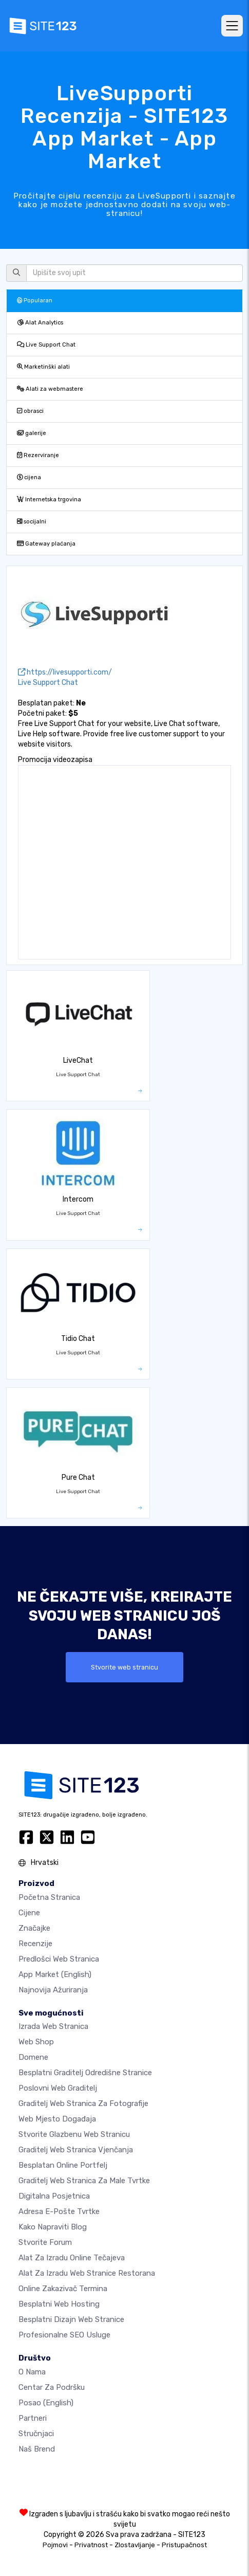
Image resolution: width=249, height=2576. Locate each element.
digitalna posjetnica (54, 2196)
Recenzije (35, 1943)
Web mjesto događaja (57, 2119)
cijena (29, 477)
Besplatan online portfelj (62, 2165)
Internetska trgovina (49, 499)
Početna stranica (49, 1897)
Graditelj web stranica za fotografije (83, 2103)
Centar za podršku (51, 2387)
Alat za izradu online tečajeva (71, 2257)
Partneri (32, 2418)
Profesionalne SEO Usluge (64, 2334)
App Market (54, 1974)
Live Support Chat (46, 344)
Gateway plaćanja (46, 543)
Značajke (34, 1928)
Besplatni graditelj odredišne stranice (85, 2072)
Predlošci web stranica (58, 1959)
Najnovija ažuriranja (53, 1989)
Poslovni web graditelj (57, 2088)
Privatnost (91, 2545)
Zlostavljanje (134, 2545)
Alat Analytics (40, 322)
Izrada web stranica (53, 2026)
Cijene (29, 1912)
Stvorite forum (45, 2242)
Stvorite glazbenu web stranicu (74, 2134)
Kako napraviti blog (52, 2227)
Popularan (34, 300)
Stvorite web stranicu (124, 1667)
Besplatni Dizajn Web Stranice (71, 2319)
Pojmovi (55, 2545)
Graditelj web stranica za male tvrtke (84, 2180)
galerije (31, 433)
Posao (45, 2402)
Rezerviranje (38, 455)
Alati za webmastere (50, 389)
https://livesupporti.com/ (65, 672)
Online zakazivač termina (62, 2288)
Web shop (36, 2041)
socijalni (31, 521)
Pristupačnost (184, 2545)
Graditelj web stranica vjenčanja (75, 2149)
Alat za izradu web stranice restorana (86, 2273)
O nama (32, 2372)
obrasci (30, 411)
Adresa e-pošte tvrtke (59, 2211)
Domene (33, 2057)
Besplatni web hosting (59, 2304)
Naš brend (36, 2449)
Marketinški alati (43, 367)
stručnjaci (36, 2433)
